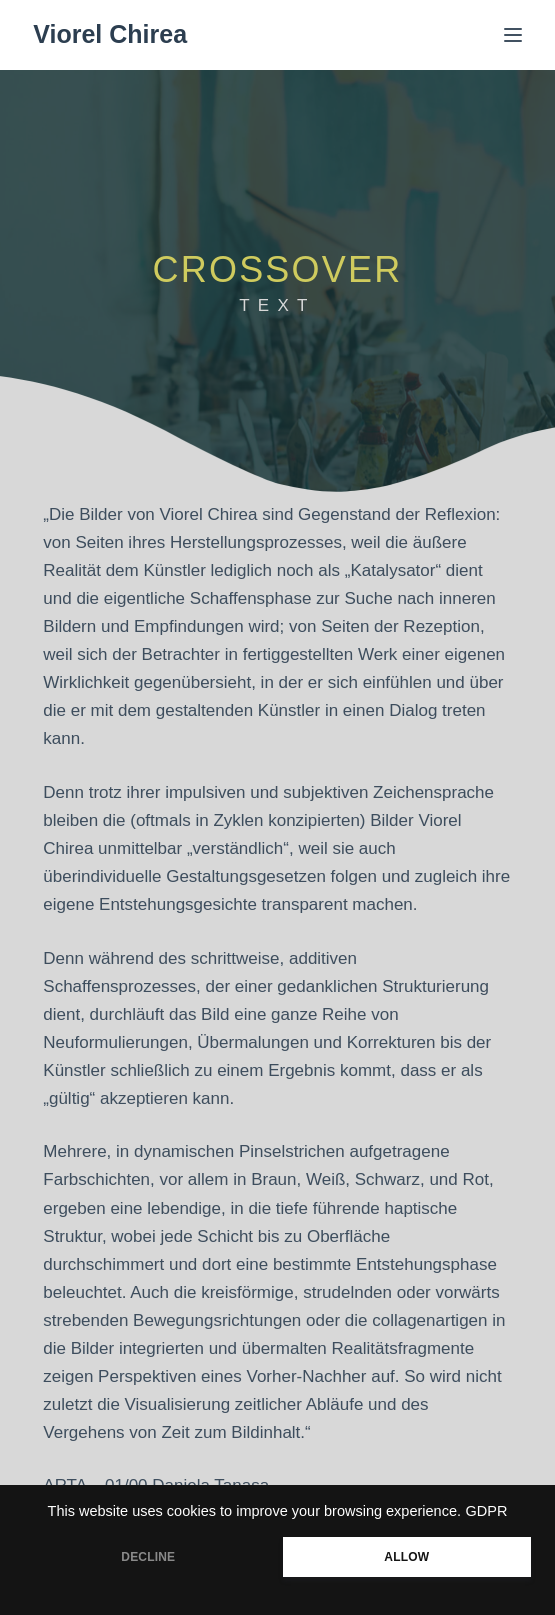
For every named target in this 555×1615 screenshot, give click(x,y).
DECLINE (148, 1557)
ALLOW (406, 1557)
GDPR (487, 1511)
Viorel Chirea (110, 34)
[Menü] (513, 35)
